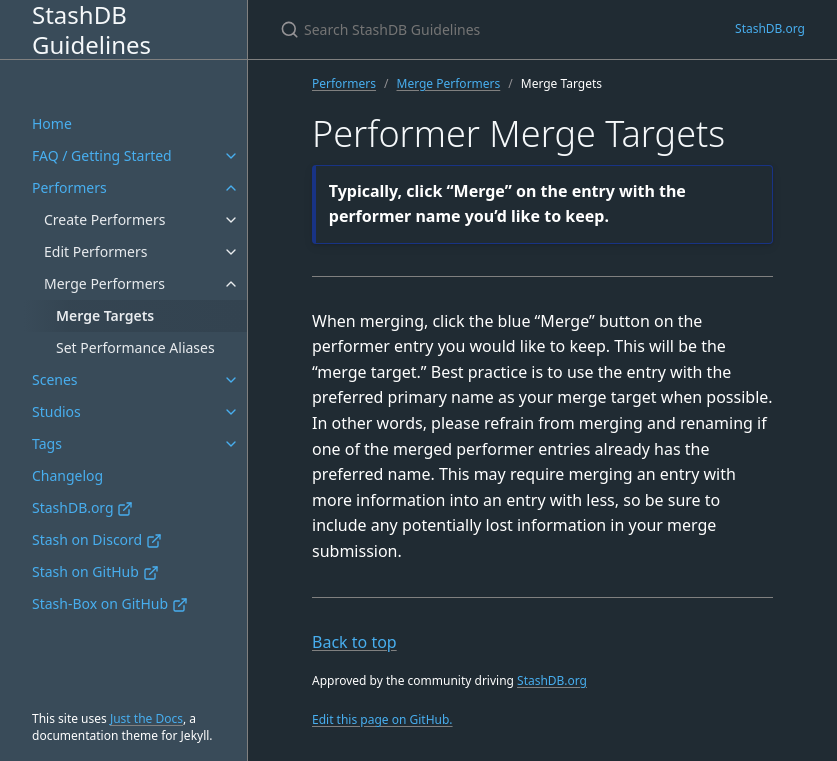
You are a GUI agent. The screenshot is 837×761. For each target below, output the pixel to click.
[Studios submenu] (231, 412)
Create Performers (104, 219)
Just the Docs (146, 718)
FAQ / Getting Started (102, 155)
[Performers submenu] (231, 188)
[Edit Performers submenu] (231, 252)
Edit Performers (95, 251)
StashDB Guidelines (91, 29)
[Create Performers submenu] (231, 220)
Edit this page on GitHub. (382, 719)
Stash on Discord (97, 539)
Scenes (55, 379)
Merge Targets (105, 315)
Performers (69, 187)
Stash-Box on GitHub (110, 603)
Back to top (354, 642)
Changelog (67, 475)
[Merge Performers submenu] (231, 284)
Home (52, 123)
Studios (56, 411)
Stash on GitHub (95, 571)
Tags (47, 443)
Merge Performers (104, 283)
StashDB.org (82, 507)
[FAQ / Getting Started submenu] (231, 156)
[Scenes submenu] (231, 380)
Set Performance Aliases (135, 347)
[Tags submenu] (231, 444)
